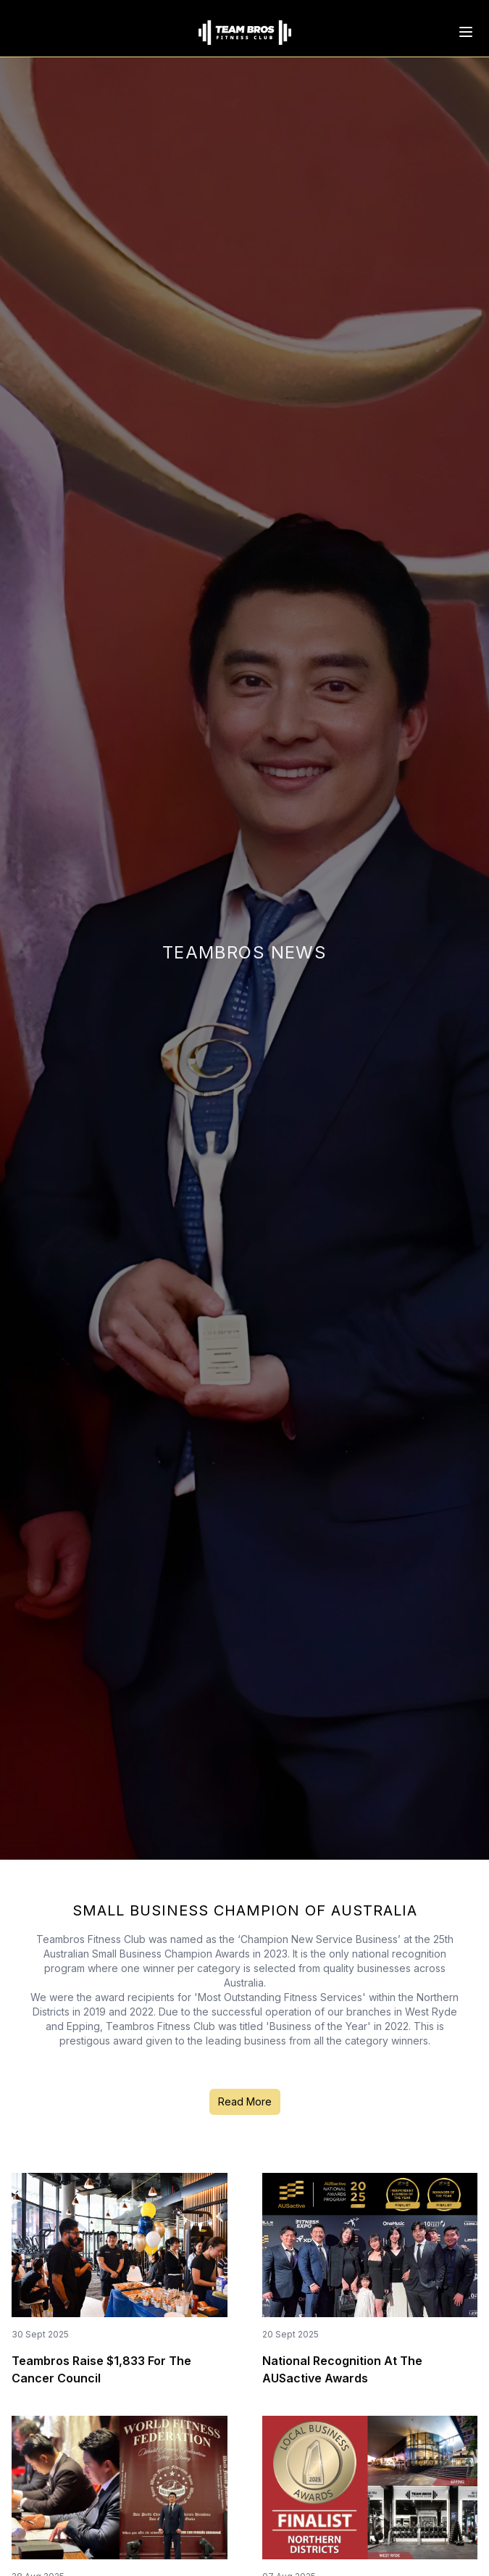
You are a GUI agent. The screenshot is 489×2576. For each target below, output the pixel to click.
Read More (245, 2101)
